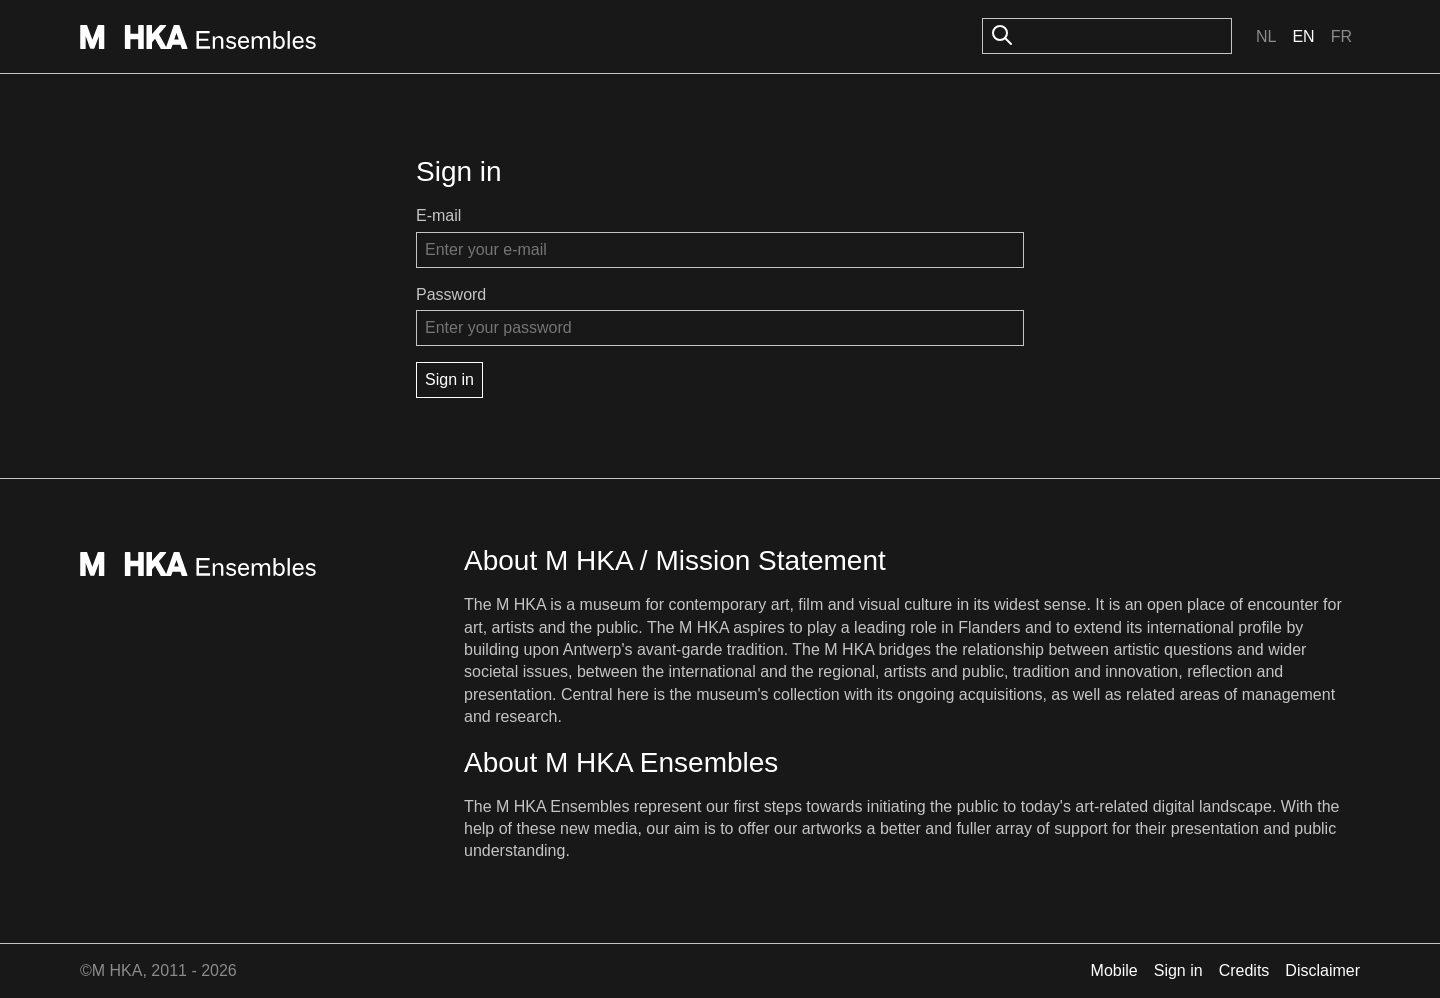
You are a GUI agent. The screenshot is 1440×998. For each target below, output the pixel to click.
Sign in (1178, 970)
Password (451, 294)
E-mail (438, 215)
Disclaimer (1322, 970)
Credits (1244, 970)
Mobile (1114, 970)
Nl (1266, 36)
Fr (1341, 36)
